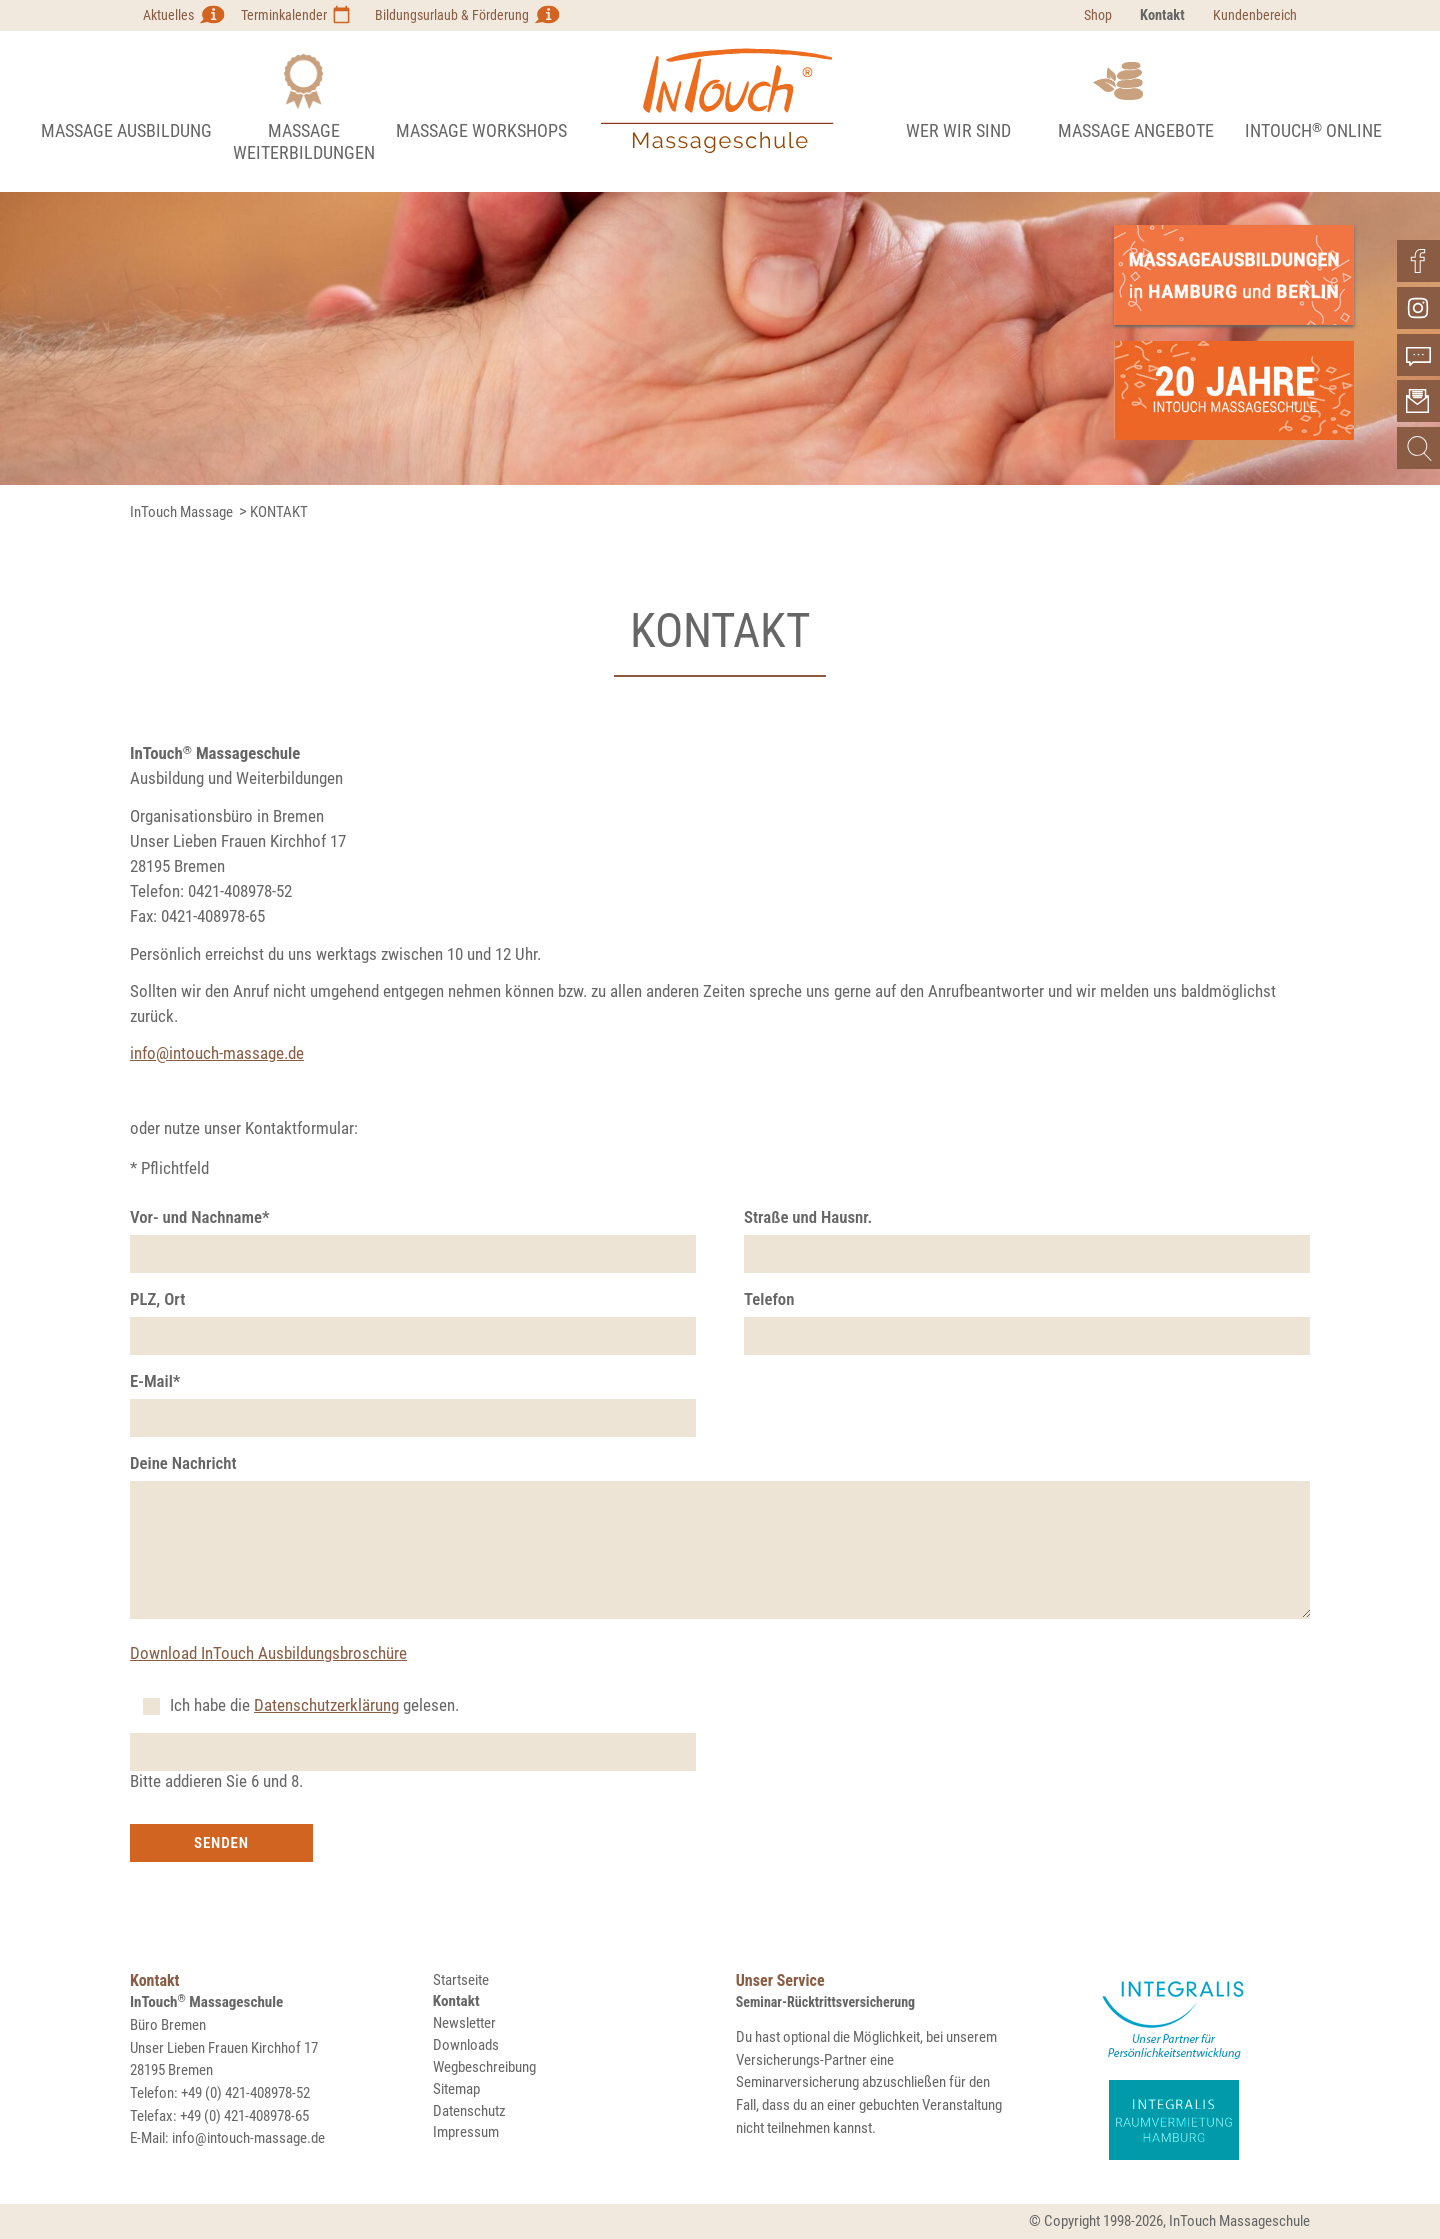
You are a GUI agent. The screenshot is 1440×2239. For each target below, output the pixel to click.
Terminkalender (284, 15)
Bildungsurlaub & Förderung (452, 15)
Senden (221, 1843)
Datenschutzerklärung (326, 1705)
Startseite (461, 1980)
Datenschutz (469, 2111)
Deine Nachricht (183, 1463)
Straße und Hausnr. (808, 1217)
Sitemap (456, 2089)
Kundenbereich (1255, 15)
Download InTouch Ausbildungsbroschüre (268, 1653)
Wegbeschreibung (484, 2067)
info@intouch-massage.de (217, 1053)
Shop (1098, 15)
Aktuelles (168, 15)
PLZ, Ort (157, 1299)
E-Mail (155, 1381)
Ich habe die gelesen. (314, 1705)
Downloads (466, 2045)
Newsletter (464, 2023)
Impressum (466, 2132)
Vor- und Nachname (200, 1217)
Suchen (1419, 448)
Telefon (769, 1299)
